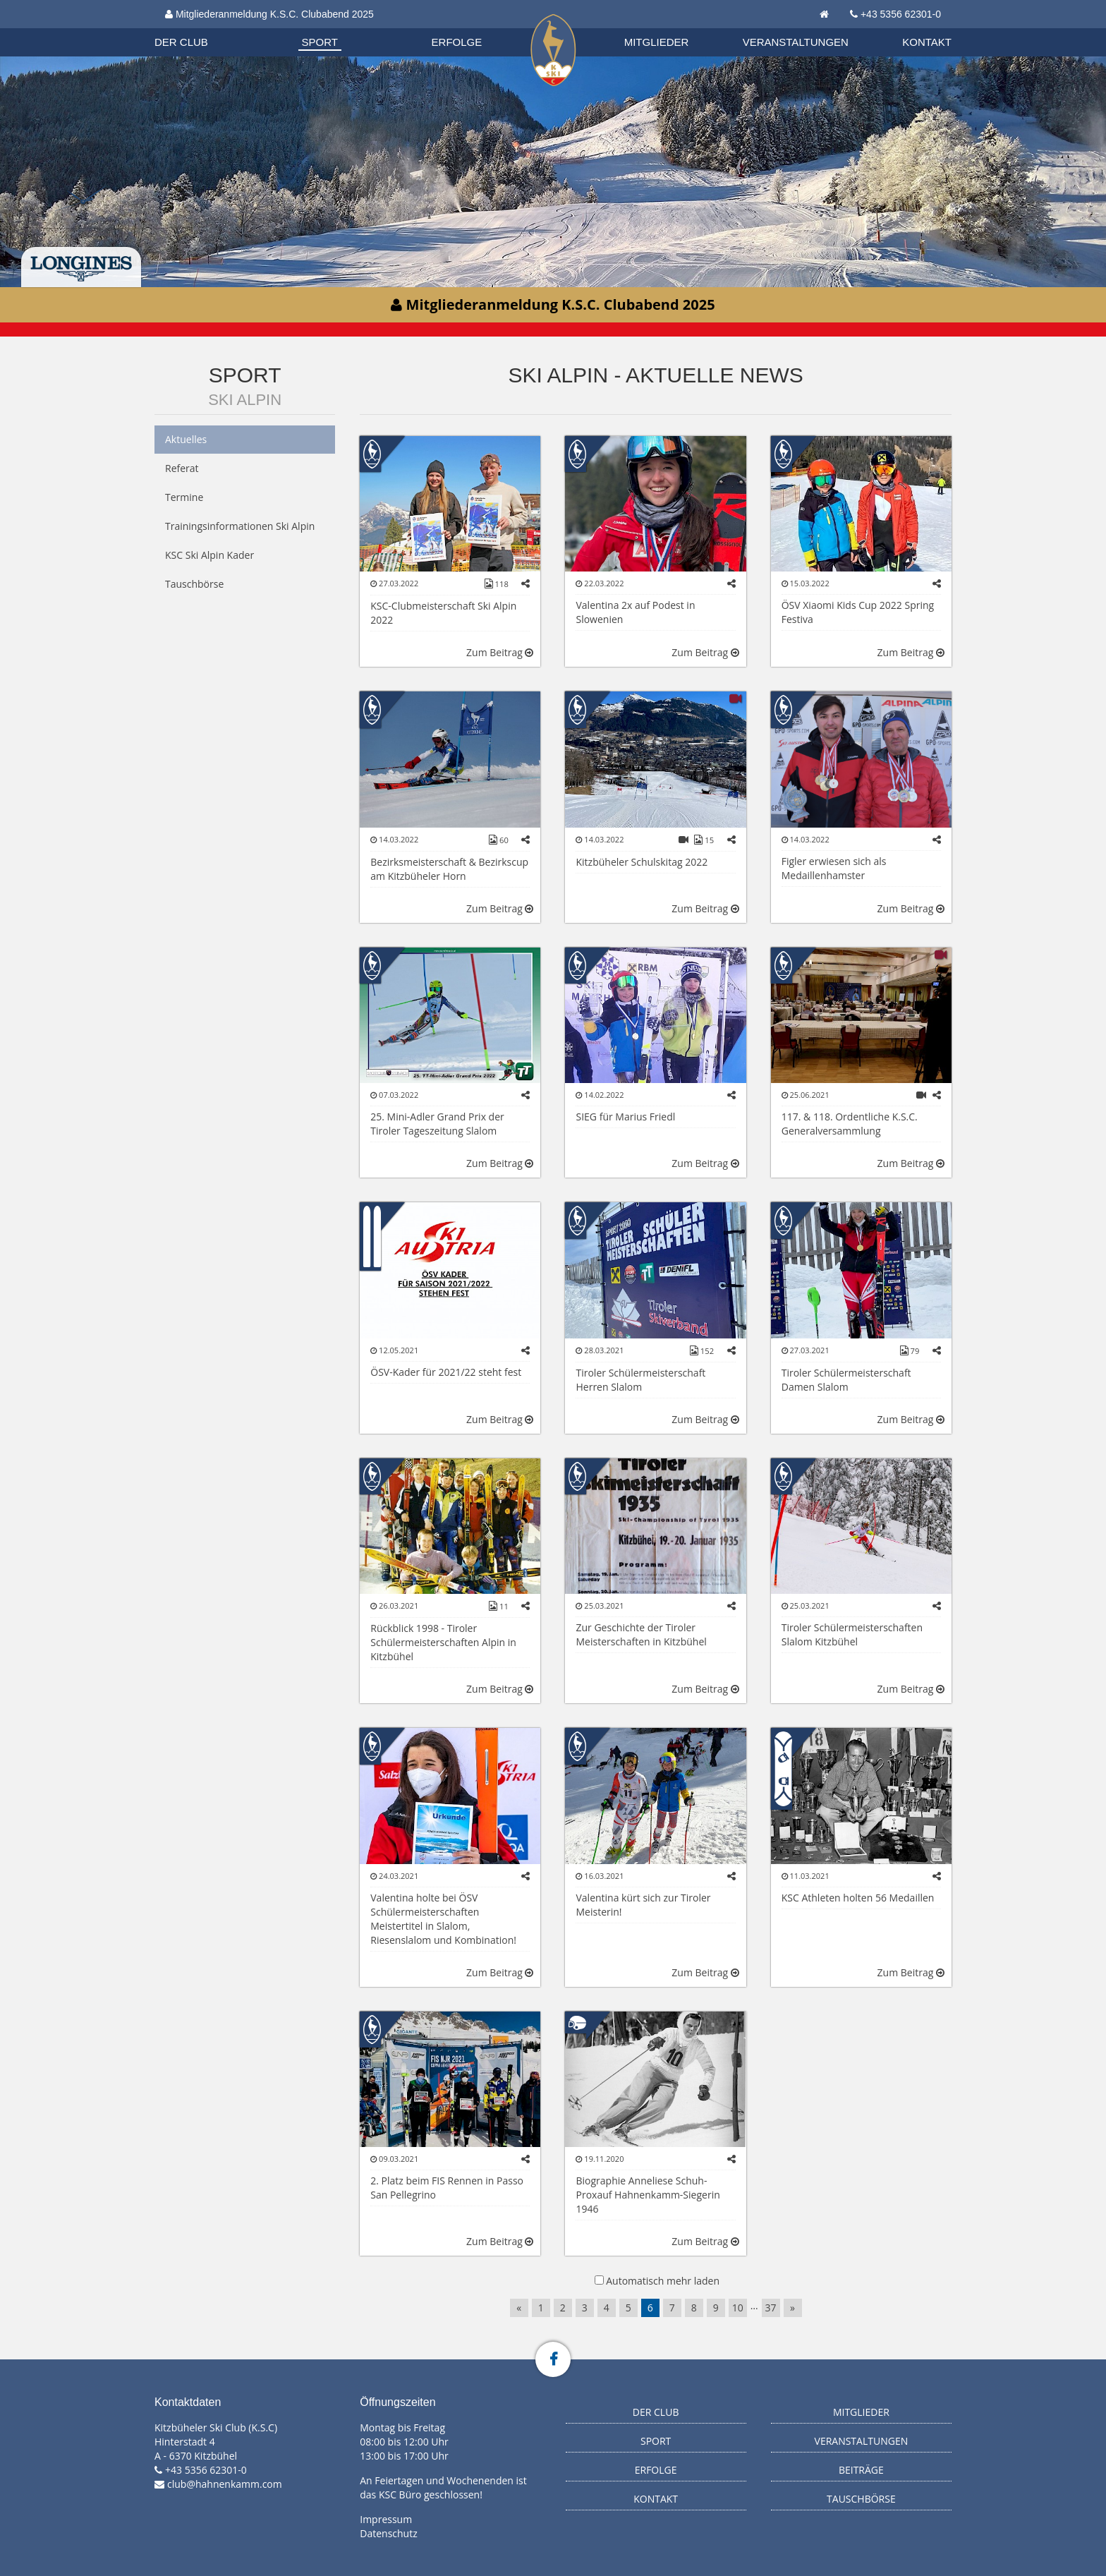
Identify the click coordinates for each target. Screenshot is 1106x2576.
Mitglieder (656, 42)
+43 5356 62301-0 (901, 14)
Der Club (181, 42)
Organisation (194, 28)
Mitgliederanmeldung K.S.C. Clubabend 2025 (269, 14)
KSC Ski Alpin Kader (209, 555)
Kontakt (927, 42)
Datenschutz (388, 2533)
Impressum (386, 2519)
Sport (320, 42)
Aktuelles (186, 439)
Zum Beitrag (499, 652)
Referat (182, 468)
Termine (184, 497)
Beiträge (861, 2470)
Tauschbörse (194, 584)
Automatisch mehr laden (662, 2280)
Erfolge (457, 42)
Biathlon (194, 27)
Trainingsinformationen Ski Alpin (240, 526)
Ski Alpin (244, 400)
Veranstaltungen (796, 42)
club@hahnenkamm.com (224, 2484)
